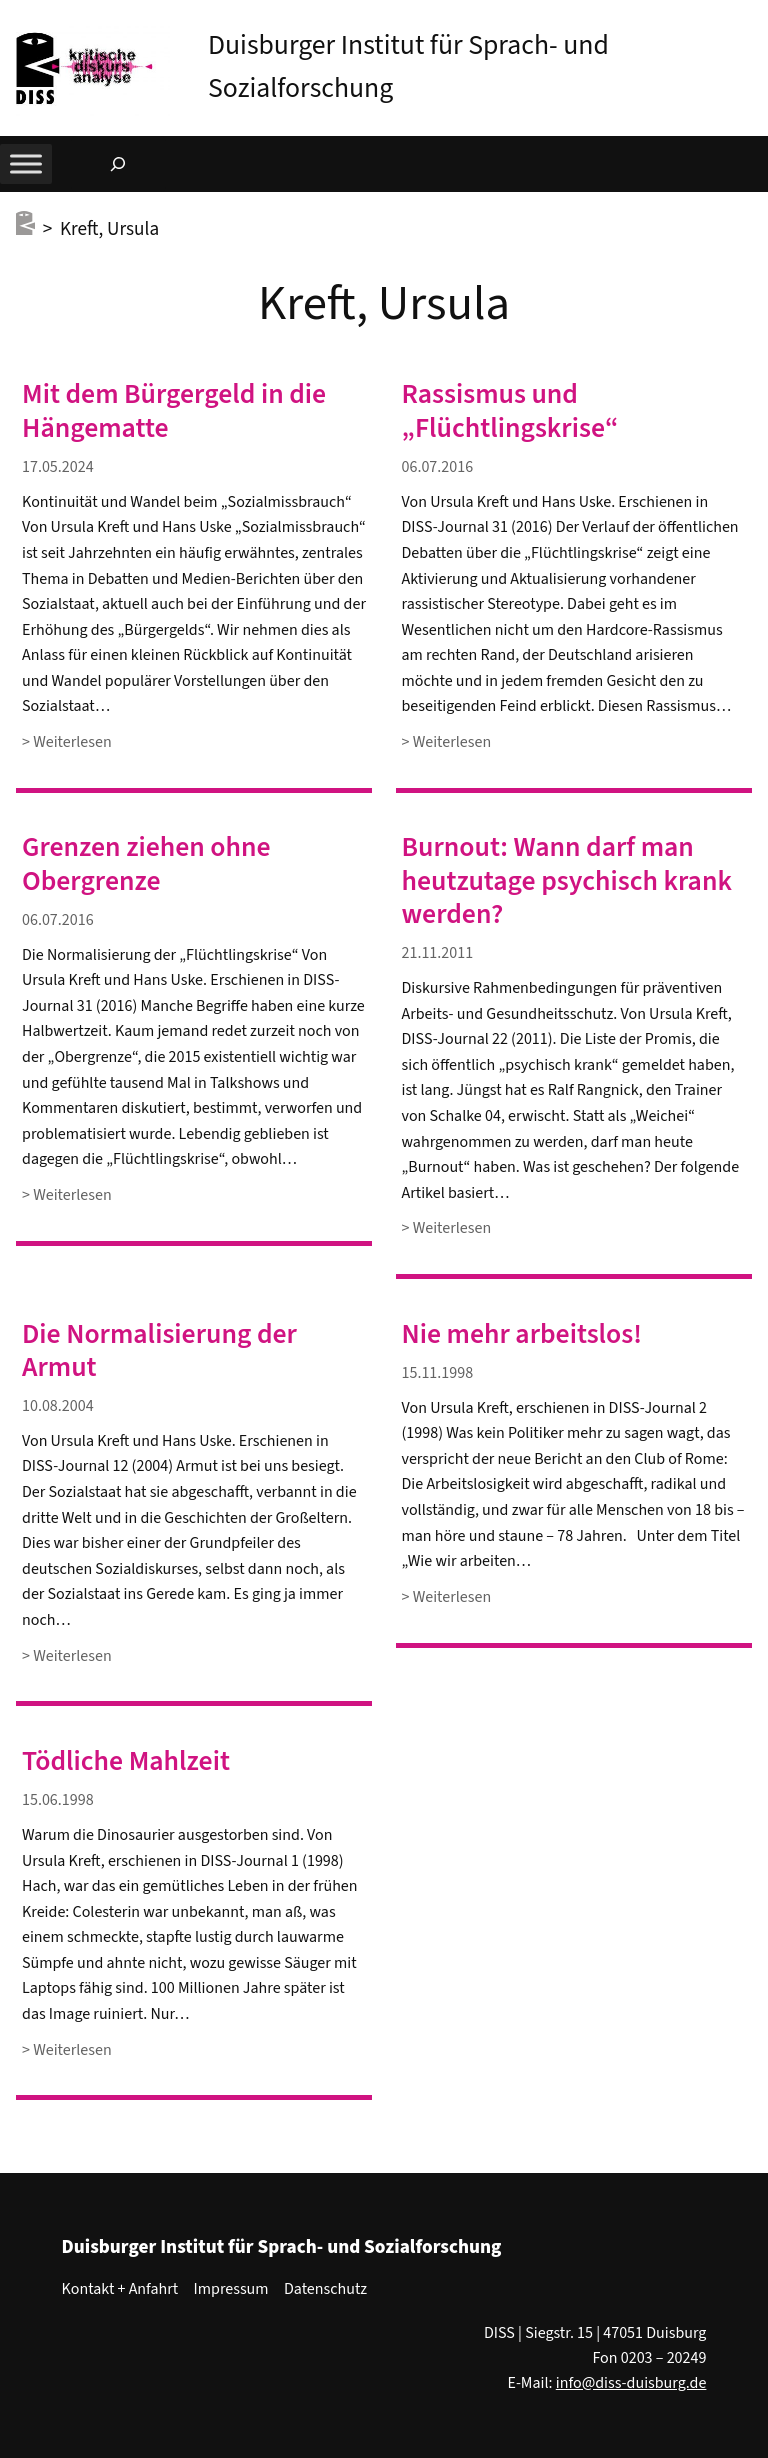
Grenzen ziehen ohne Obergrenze (146, 864)
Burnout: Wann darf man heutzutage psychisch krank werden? (567, 881)
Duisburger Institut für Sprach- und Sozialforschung (282, 2247)
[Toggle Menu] (26, 164)
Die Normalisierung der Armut (159, 1351)
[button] (753, 19)
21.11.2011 (438, 953)
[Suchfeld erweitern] (118, 164)
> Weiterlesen (67, 742)
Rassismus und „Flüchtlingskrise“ (510, 411)
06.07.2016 (438, 467)
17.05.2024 (58, 467)
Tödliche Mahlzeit (126, 1761)
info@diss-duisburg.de (631, 2383)
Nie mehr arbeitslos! (522, 1334)
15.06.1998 (58, 1800)
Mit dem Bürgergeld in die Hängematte (174, 411)
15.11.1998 (438, 1373)
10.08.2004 (58, 1406)
